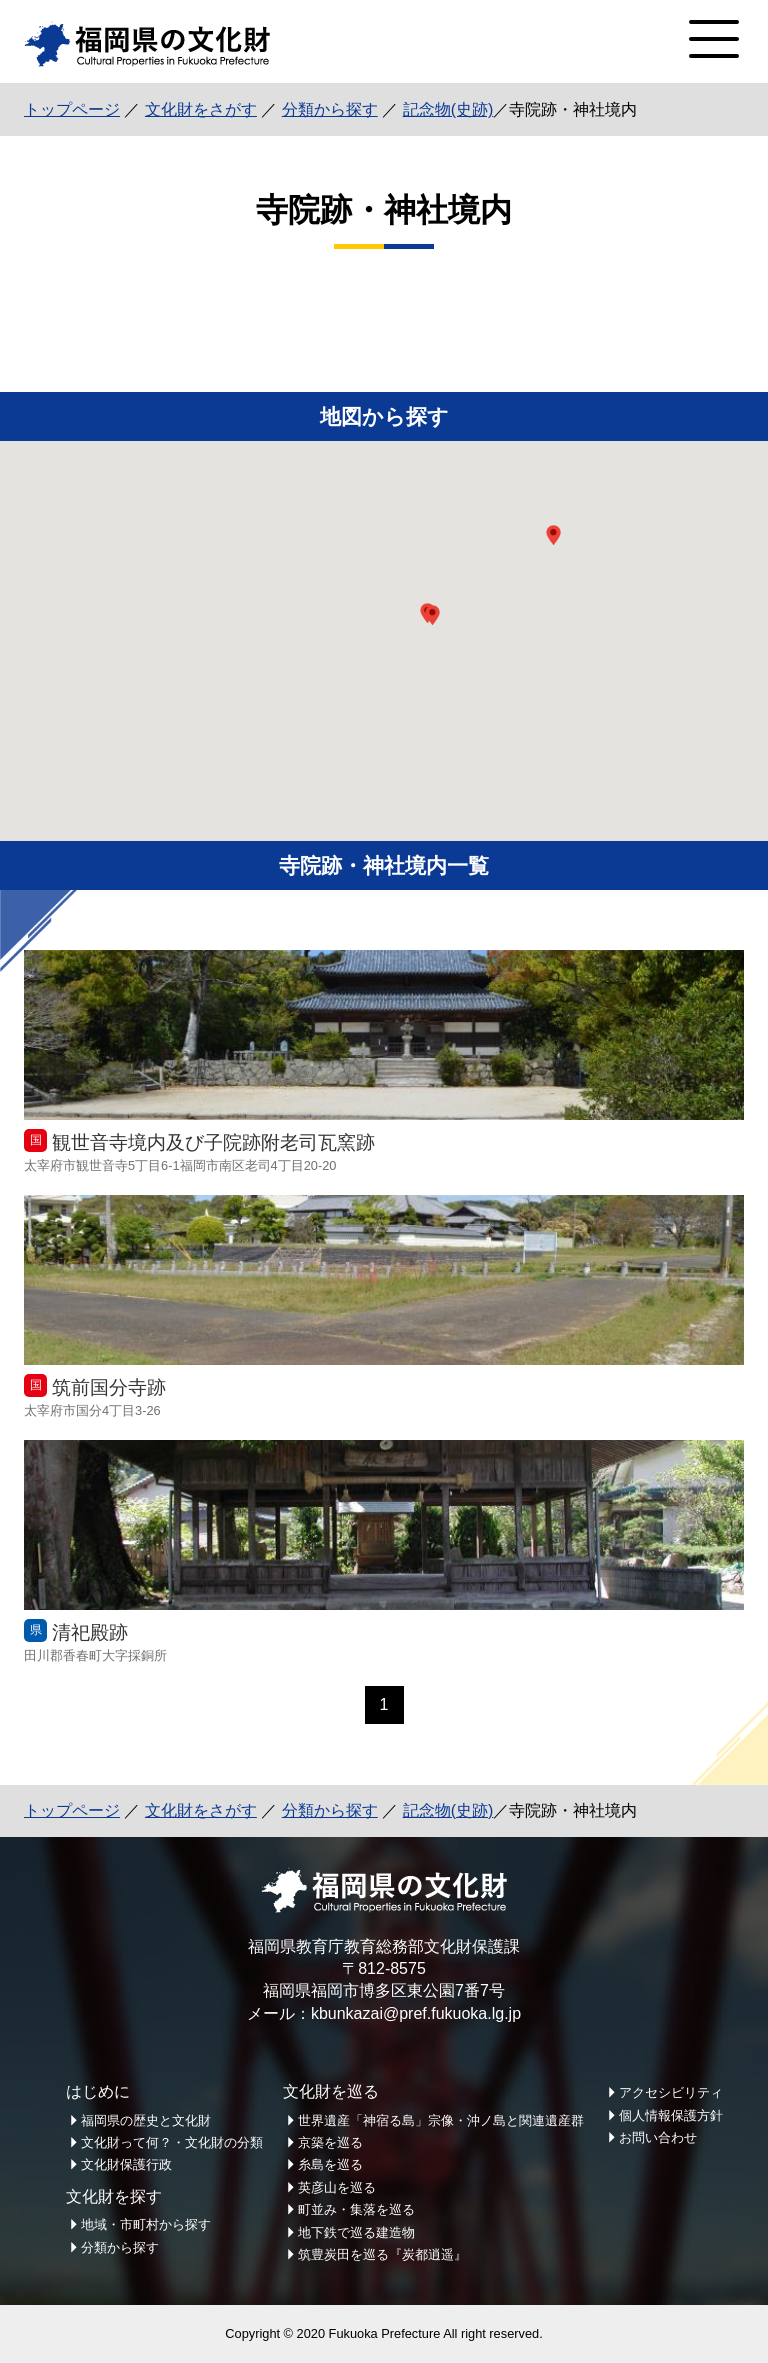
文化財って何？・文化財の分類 (172, 2142)
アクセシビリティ (671, 2092)
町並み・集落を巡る (356, 2209)
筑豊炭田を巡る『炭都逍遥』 (382, 2254)
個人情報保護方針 (671, 2115)
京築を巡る (330, 2142)
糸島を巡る (330, 2164)
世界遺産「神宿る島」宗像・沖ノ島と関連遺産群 (441, 2120)
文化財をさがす (201, 109)
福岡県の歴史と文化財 (146, 2120)
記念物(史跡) (448, 109)
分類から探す (330, 109)
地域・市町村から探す (146, 2224)
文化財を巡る (331, 2091)
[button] (432, 615)
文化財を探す (114, 2196)
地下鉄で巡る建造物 (356, 2232)
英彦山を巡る (337, 2187)
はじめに (98, 2091)
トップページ (72, 109)
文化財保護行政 (126, 2164)
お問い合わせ (658, 2137)
